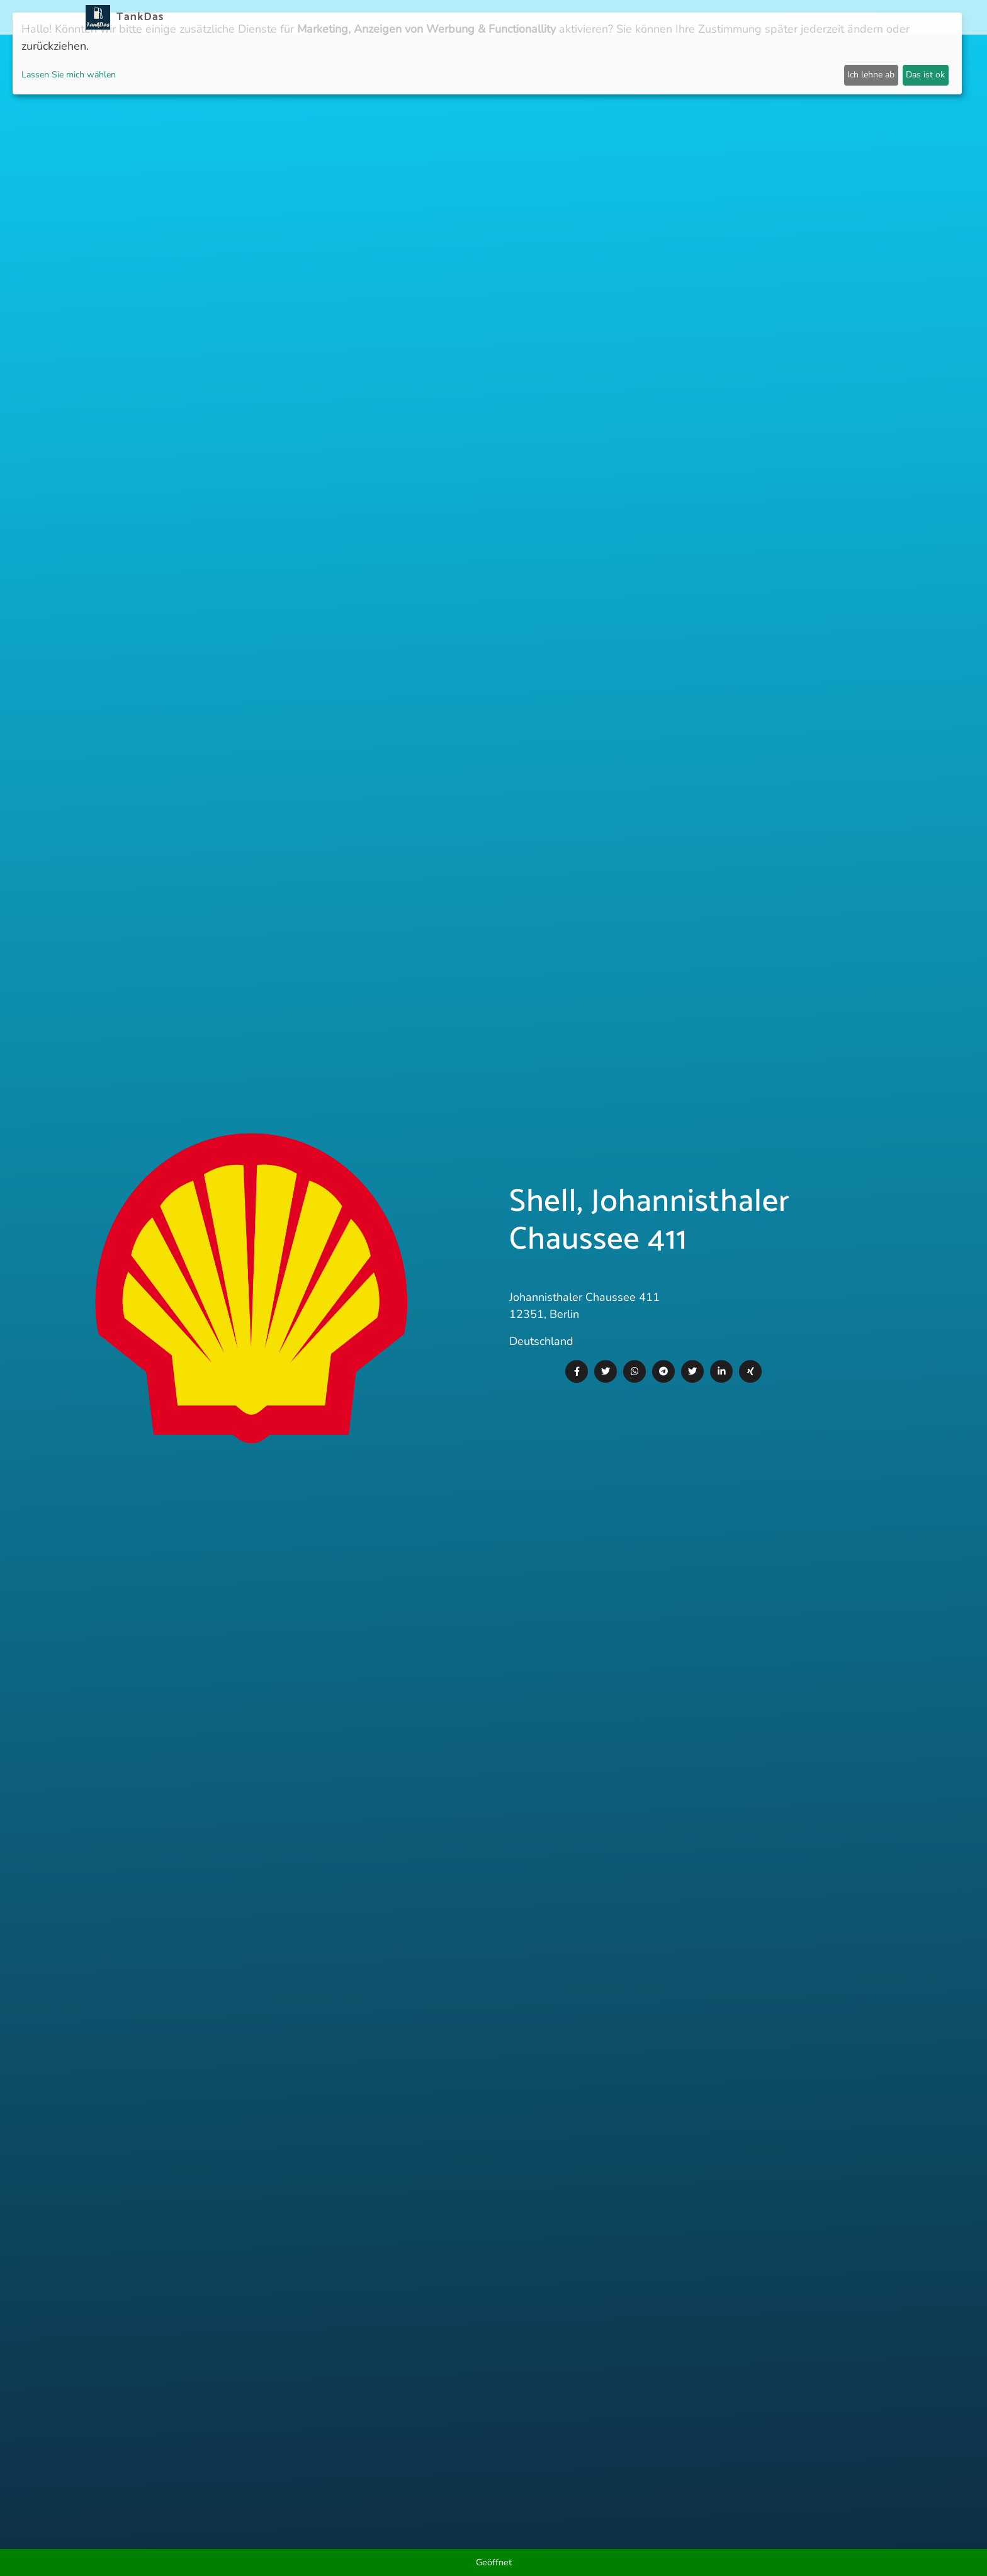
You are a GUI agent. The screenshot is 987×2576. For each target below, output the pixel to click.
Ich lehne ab (870, 75)
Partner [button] (811, 17)
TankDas (137, 17)
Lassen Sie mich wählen (68, 75)
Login (768, 17)
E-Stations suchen (701, 17)
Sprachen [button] (868, 17)
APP (513, 17)
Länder (549, 17)
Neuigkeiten (466, 17)
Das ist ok (925, 75)
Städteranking (611, 17)
